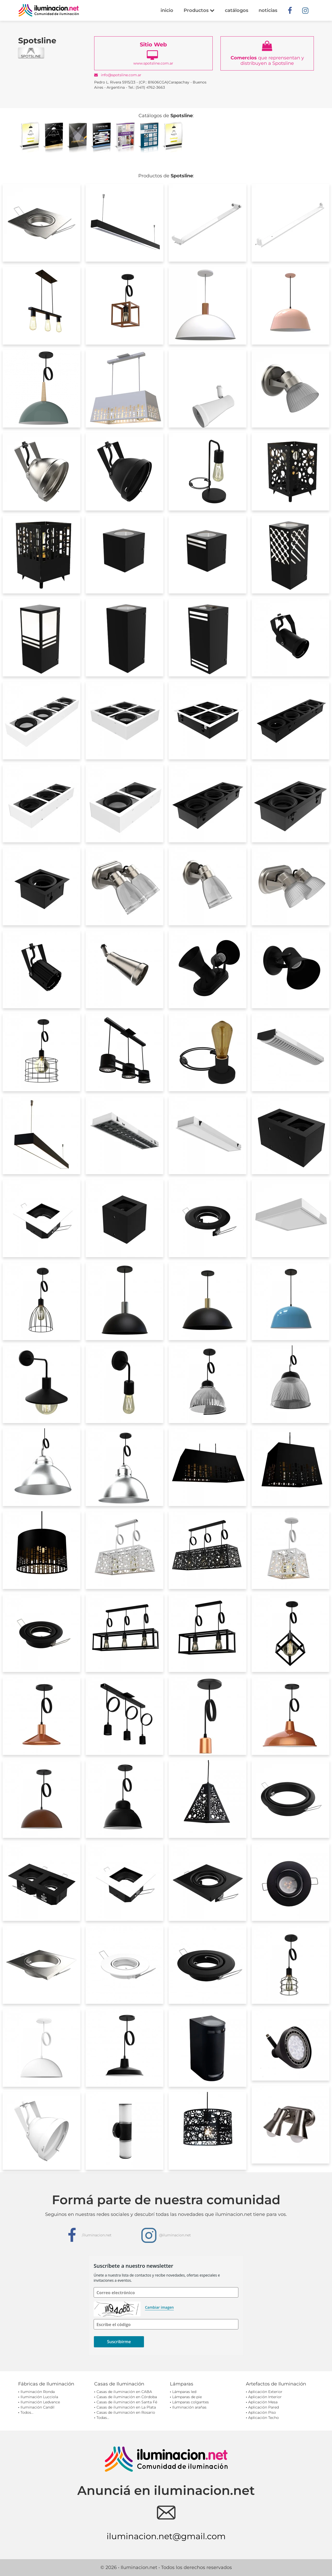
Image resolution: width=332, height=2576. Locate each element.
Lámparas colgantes (190, 2402)
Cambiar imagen (159, 2307)
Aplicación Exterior (265, 2391)
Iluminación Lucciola (39, 2397)
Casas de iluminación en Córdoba (126, 2397)
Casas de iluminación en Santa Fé (126, 2402)
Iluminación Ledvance (40, 2402)
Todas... (102, 2417)
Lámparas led (184, 2391)
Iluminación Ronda (37, 2391)
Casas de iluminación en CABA (124, 2391)
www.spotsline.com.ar (154, 53)
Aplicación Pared (263, 2407)
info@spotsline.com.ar (117, 75)
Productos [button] (199, 10)
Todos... (26, 2412)
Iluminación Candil (37, 2407)
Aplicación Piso (262, 2412)
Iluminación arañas (189, 2407)
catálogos (236, 10)
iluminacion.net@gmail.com (166, 2536)
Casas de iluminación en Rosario (125, 2412)
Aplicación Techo (263, 2417)
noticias (268, 10)
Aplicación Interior (265, 2397)
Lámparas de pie (187, 2397)
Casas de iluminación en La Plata (126, 2407)
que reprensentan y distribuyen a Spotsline (267, 53)
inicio (167, 10)
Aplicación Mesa (263, 2402)
